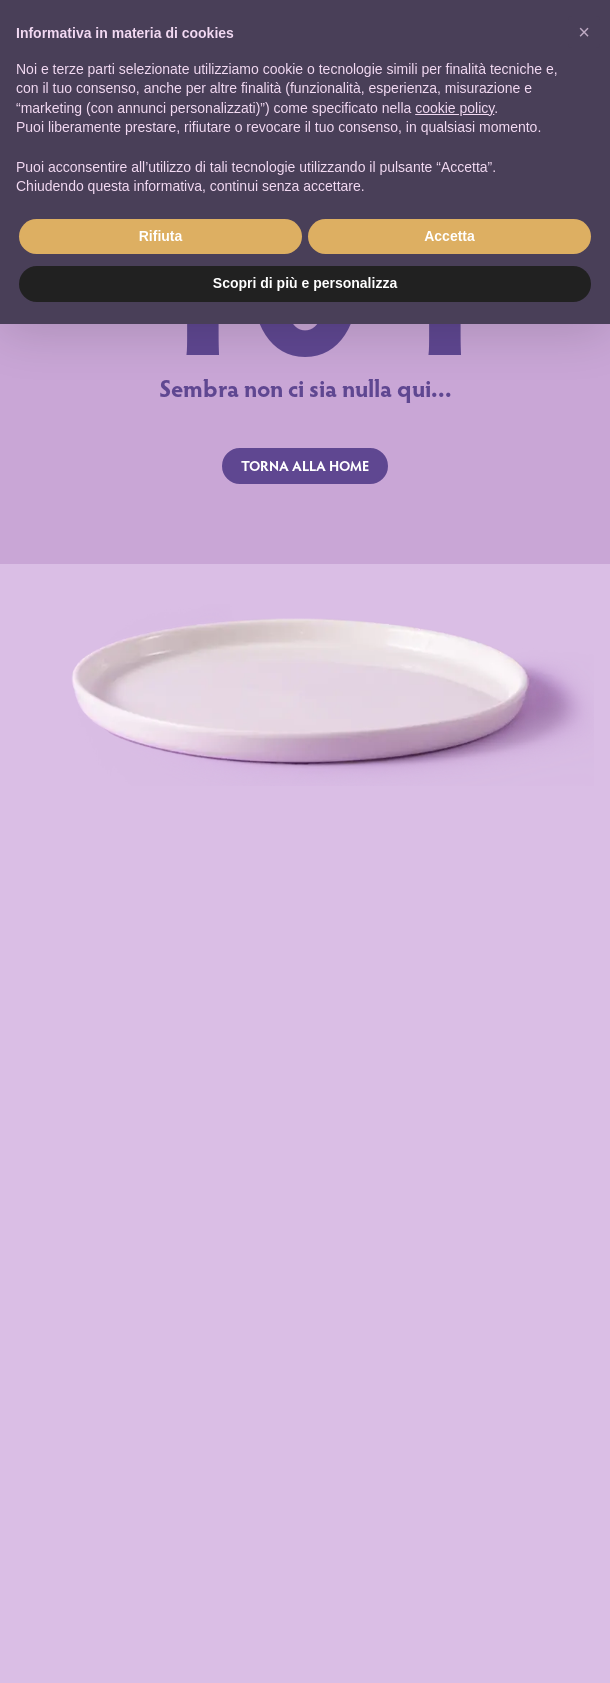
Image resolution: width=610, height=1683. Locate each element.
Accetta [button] (449, 236)
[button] (584, 32)
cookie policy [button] (454, 108)
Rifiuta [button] (161, 236)
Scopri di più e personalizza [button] (305, 283)
